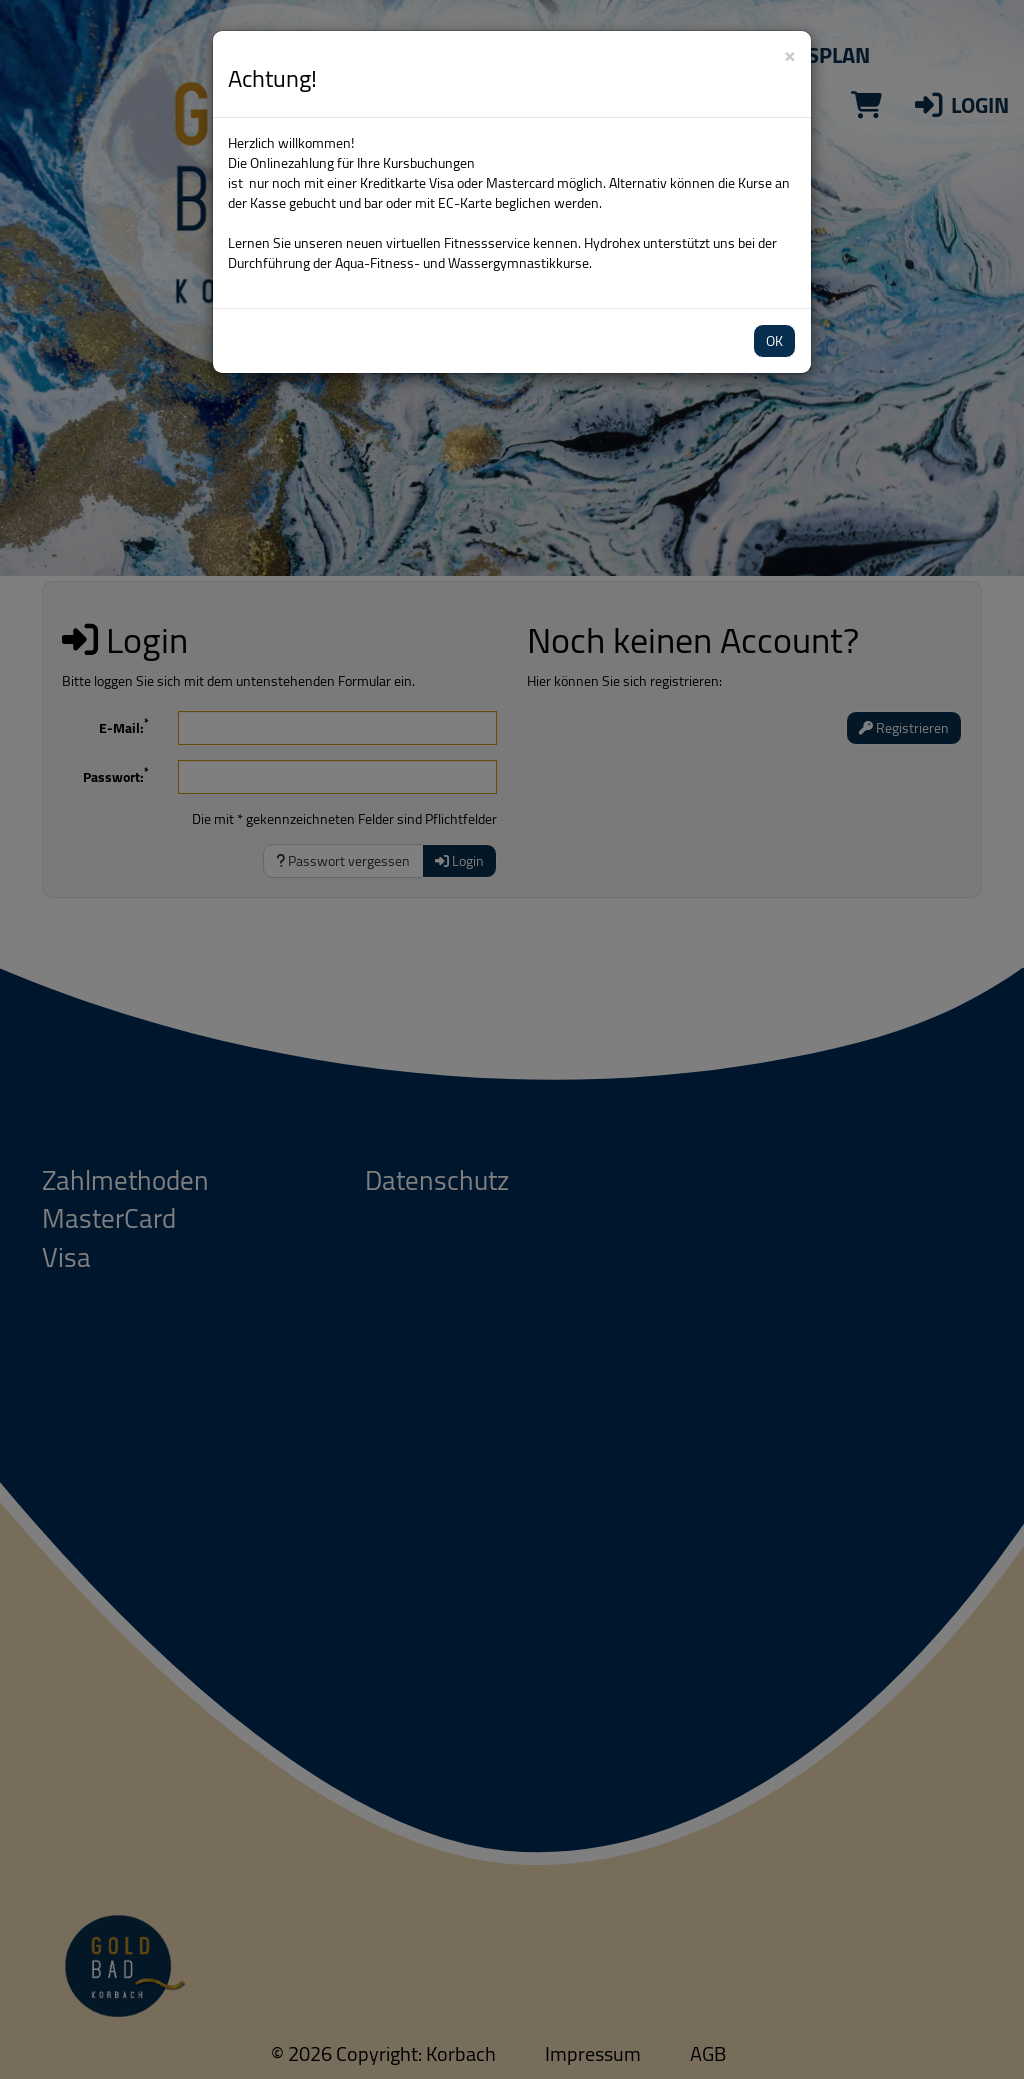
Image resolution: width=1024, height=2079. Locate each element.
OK (774, 341)
